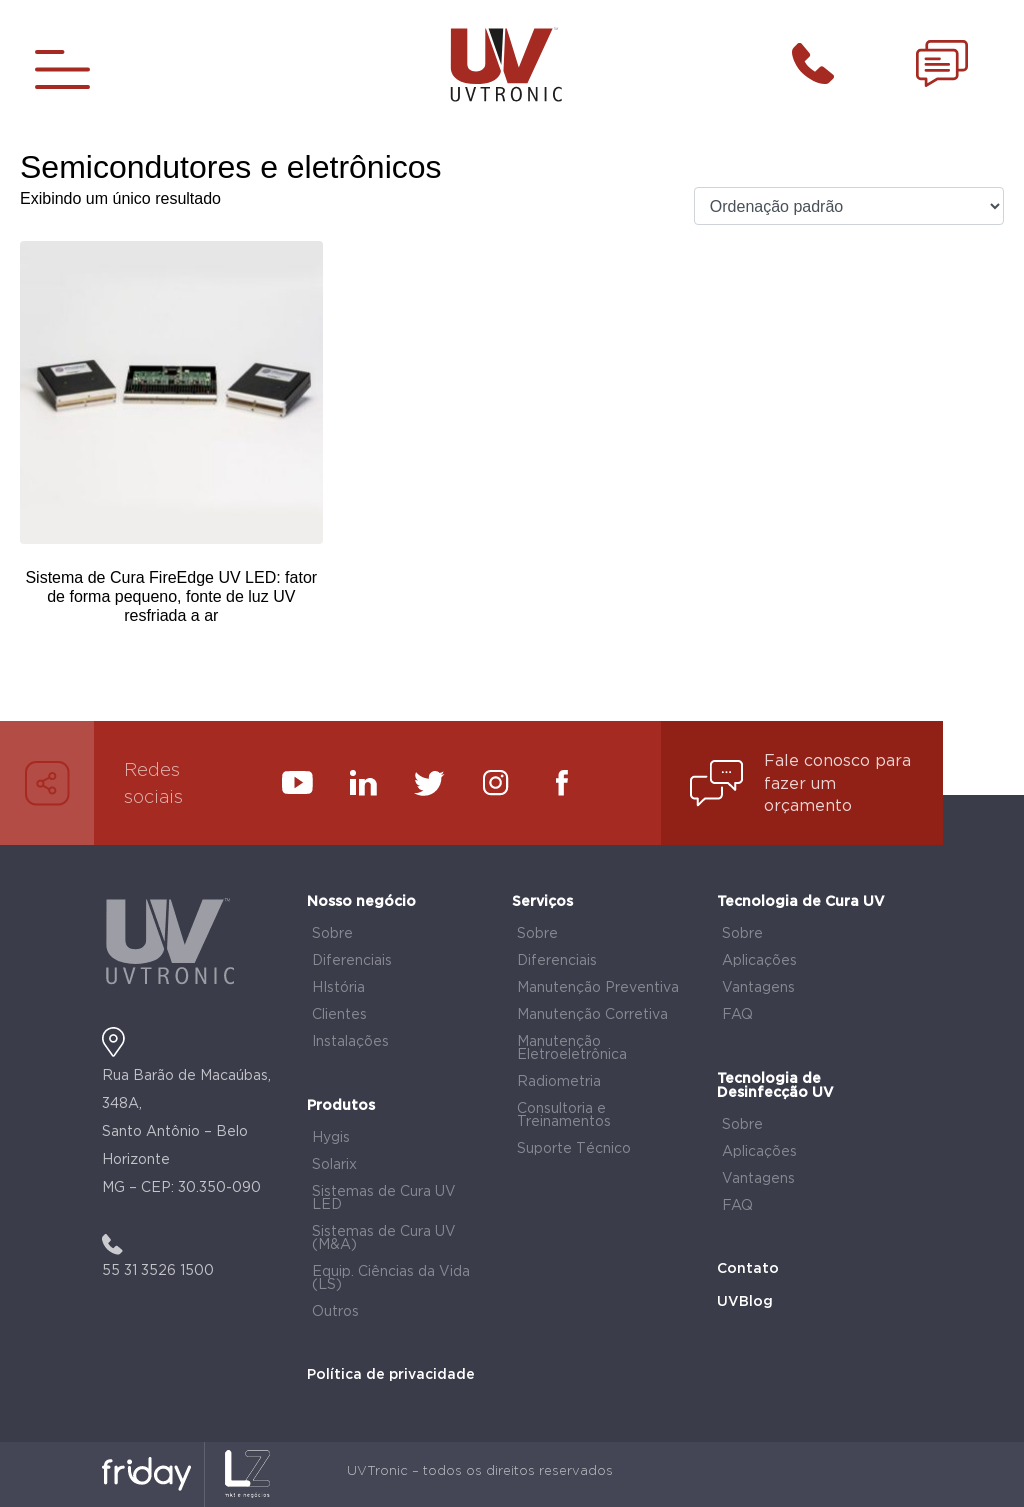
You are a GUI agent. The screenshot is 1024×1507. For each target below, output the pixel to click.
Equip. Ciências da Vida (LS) (391, 1278)
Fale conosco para (837, 761)
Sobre (332, 934)
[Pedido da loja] (849, 206)
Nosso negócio (361, 902)
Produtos (341, 1106)
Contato (748, 1269)
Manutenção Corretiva (592, 1015)
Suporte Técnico (574, 1149)
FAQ (737, 1015)
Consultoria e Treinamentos (564, 1115)
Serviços (542, 902)
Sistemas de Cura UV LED (384, 1198)
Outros (335, 1312)
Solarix (334, 1165)
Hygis (331, 1138)
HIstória (338, 988)
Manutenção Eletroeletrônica (572, 1048)
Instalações (350, 1042)
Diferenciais (352, 961)
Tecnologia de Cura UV (801, 902)
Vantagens (758, 988)
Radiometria (559, 1082)
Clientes (339, 1015)
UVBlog (745, 1302)
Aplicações (759, 961)
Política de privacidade (391, 1375)
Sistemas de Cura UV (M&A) (384, 1238)
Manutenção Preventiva (598, 988)
